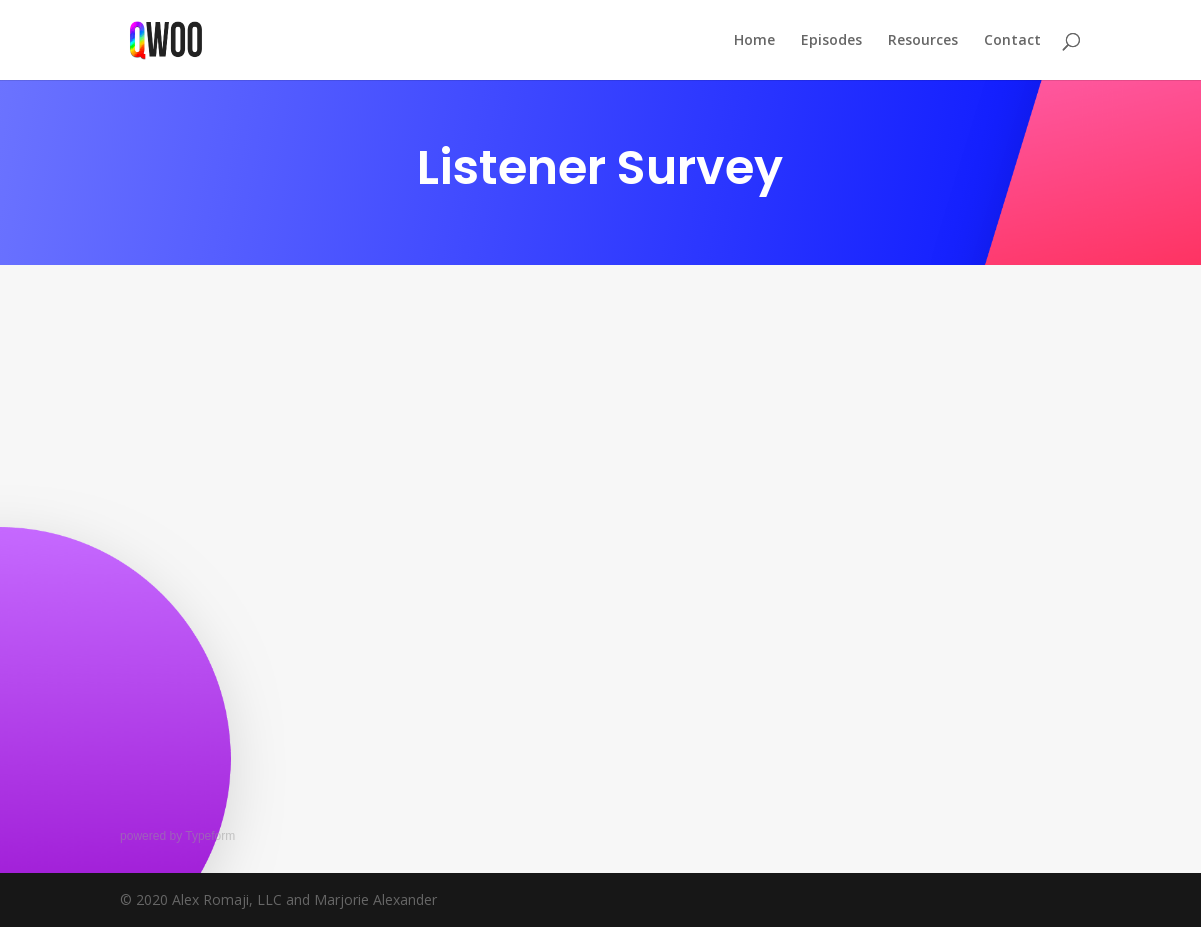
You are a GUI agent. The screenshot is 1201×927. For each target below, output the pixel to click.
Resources (923, 41)
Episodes (831, 41)
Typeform (210, 836)
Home (754, 41)
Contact (1012, 41)
